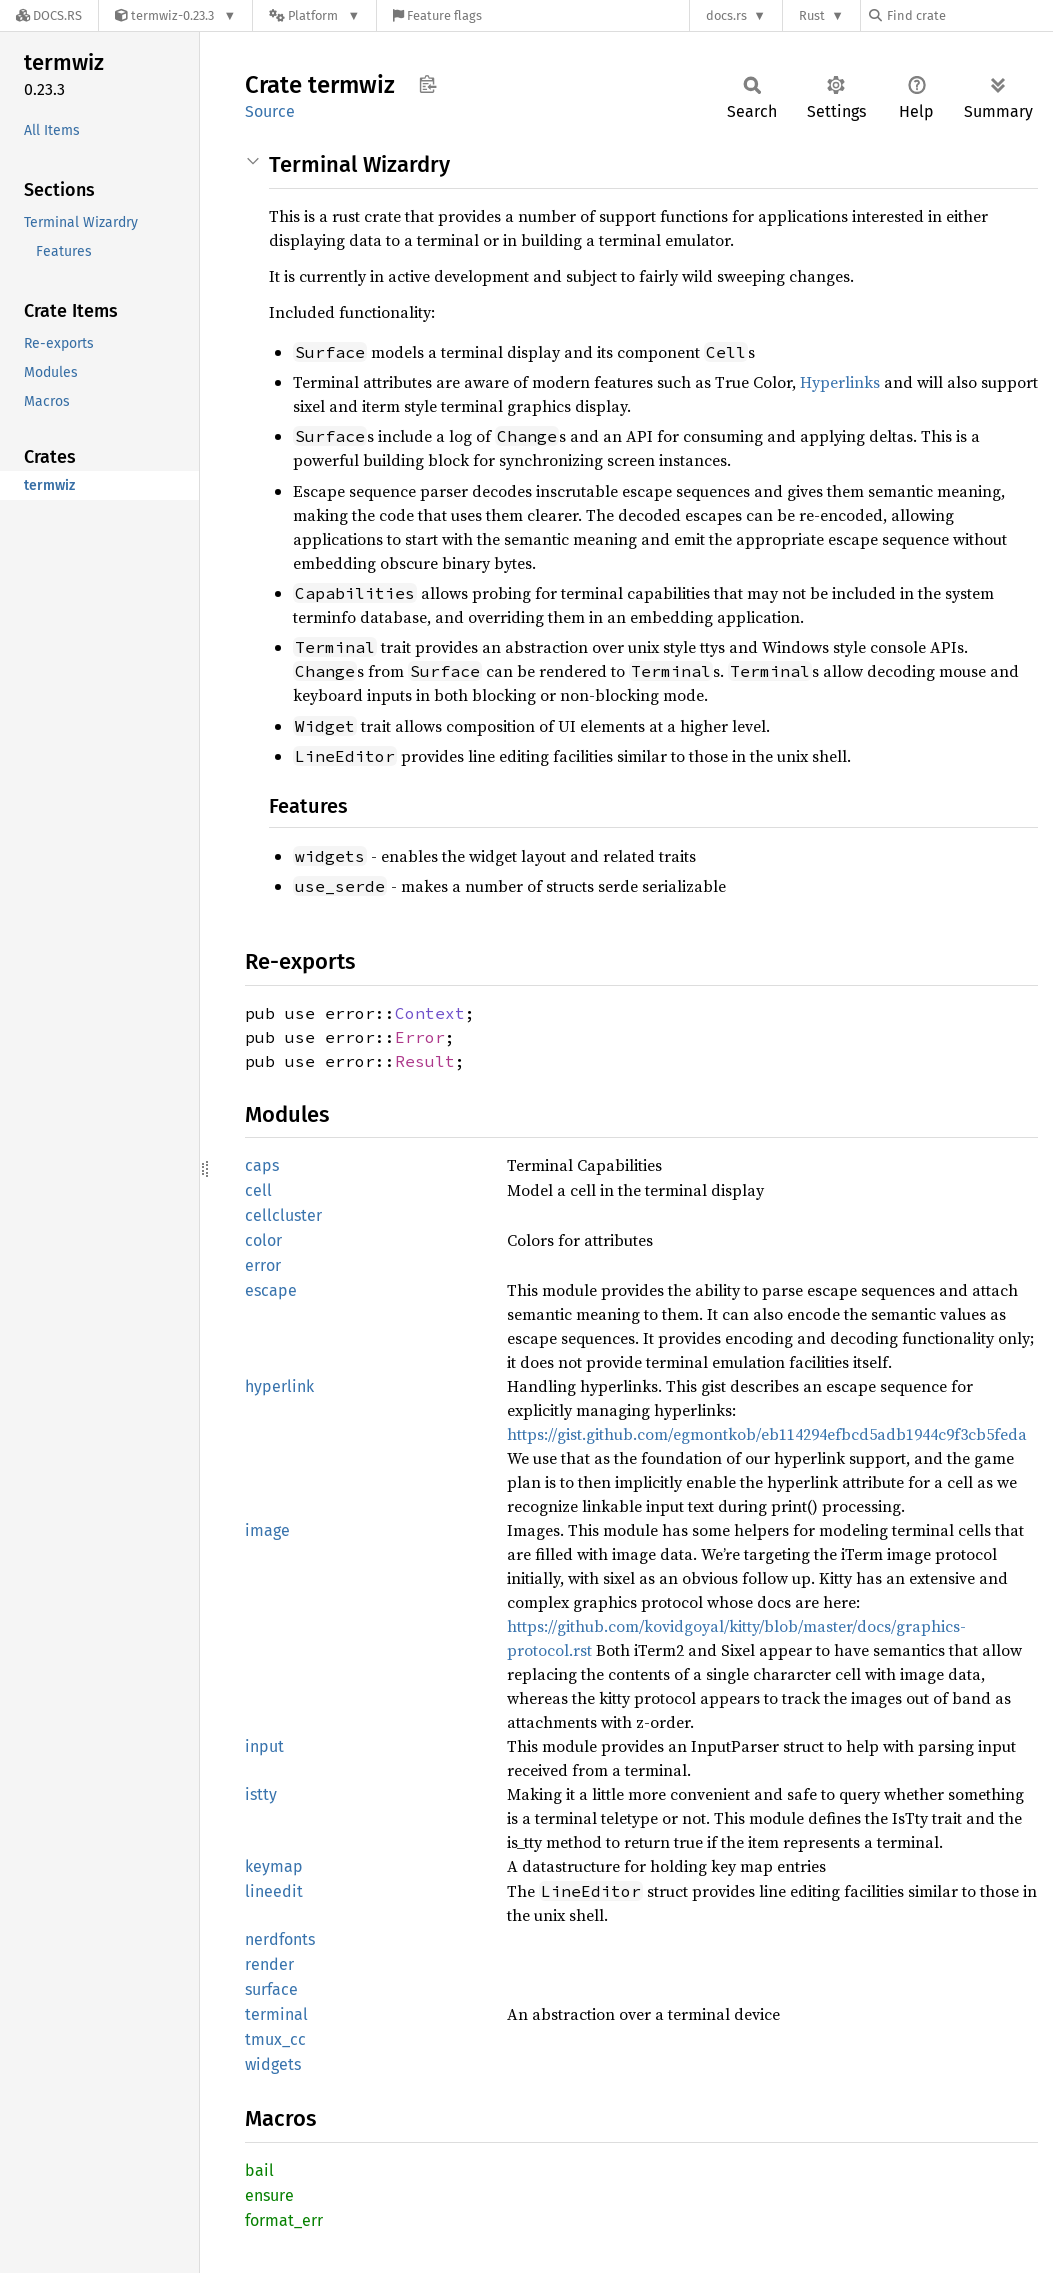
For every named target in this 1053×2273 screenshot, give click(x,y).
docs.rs (726, 15)
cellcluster (283, 1215)
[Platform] (314, 15)
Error (420, 1037)
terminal (276, 2014)
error (263, 1265)
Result (425, 1061)
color (263, 1240)
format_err (284, 2220)
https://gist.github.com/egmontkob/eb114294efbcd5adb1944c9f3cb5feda (767, 1434)
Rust (812, 15)
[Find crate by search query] (969, 15)
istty (261, 1794)
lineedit (274, 1891)
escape (271, 1290)
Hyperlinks (840, 382)
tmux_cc (275, 2039)
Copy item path (427, 84)
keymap (274, 1866)
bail (259, 2170)
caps (262, 1165)
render (269, 1964)
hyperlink (279, 1386)
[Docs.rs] (49, 15)
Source (270, 111)
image (267, 1530)
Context (430, 1013)
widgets (273, 2064)
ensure (269, 2195)
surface (271, 1989)
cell (258, 1190)
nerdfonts (280, 1939)
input (264, 1746)
